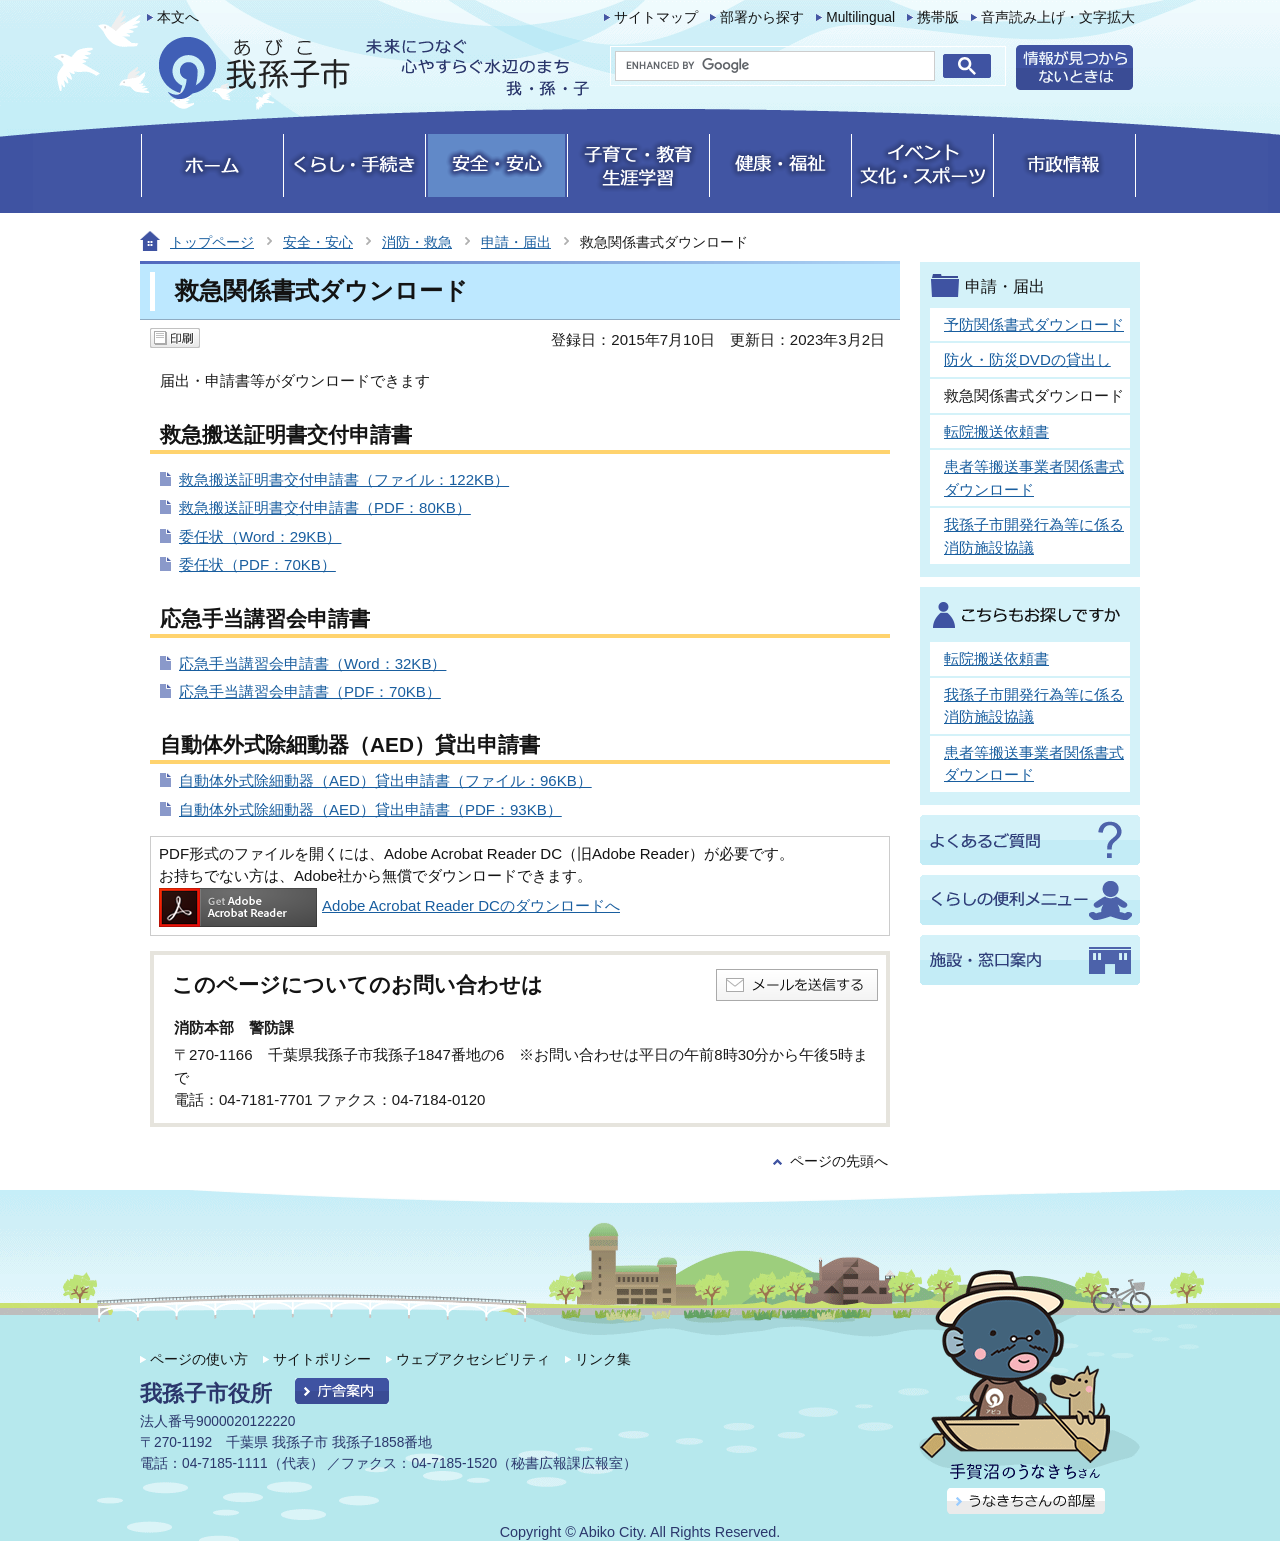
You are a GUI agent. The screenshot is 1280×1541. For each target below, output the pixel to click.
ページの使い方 (199, 1359)
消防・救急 (417, 242)
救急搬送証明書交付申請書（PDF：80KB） (325, 507)
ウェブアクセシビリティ (473, 1359)
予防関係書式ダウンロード (1034, 324)
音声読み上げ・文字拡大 (1058, 17)
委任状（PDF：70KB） (257, 564)
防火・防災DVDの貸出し (1027, 359)
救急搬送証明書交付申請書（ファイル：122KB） (344, 479)
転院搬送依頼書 (996, 431)
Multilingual (860, 17)
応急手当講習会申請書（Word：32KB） (312, 663)
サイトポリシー (322, 1359)
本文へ (178, 17)
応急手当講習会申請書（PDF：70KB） (310, 691)
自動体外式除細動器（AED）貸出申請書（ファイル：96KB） (385, 780)
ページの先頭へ (839, 1161)
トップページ (212, 242)
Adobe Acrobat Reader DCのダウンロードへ (389, 905)
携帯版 (938, 17)
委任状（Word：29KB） (260, 536)
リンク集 (603, 1359)
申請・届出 (516, 242)
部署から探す (762, 17)
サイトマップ (656, 17)
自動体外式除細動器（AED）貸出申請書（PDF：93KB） (370, 809)
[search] (775, 66)
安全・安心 (318, 242)
